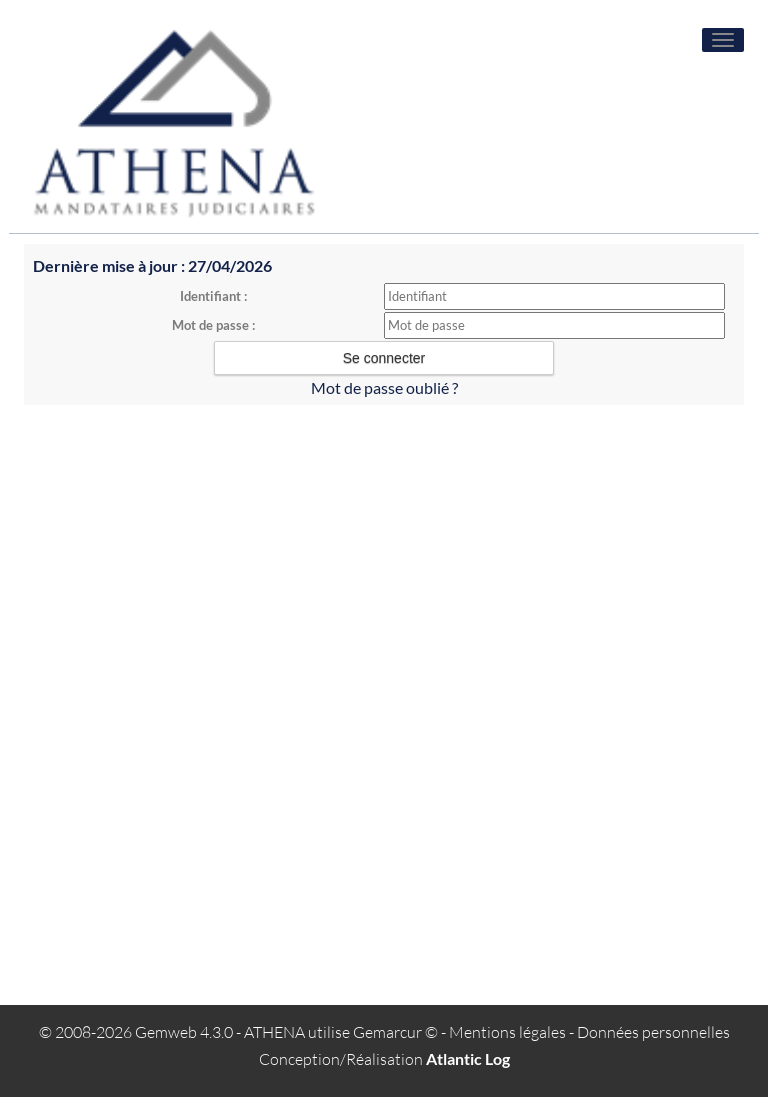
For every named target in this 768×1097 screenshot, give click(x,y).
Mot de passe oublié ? (384, 387)
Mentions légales (507, 1032)
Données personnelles (653, 1032)
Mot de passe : (213, 325)
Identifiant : (213, 296)
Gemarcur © (395, 1032)
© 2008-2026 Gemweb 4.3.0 (136, 1032)
